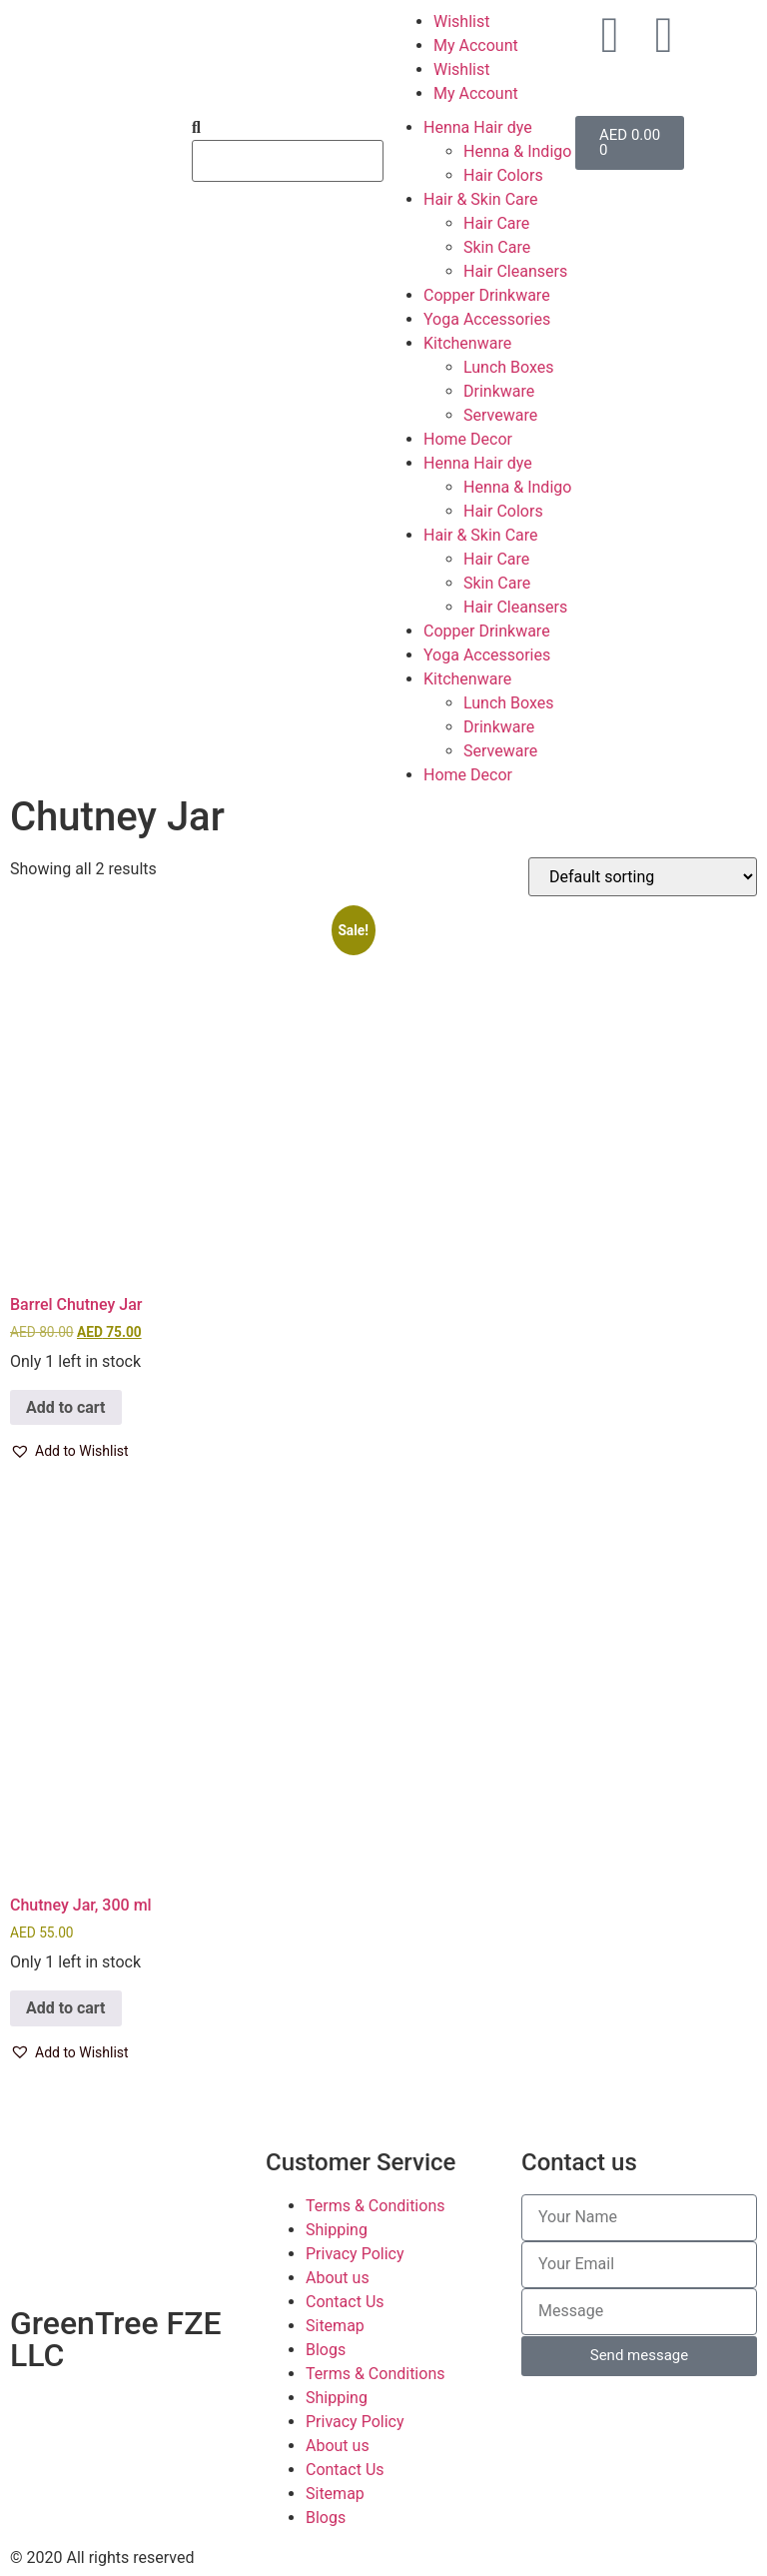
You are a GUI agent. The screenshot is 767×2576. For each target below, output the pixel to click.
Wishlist (461, 21)
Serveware (500, 415)
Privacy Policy (355, 2253)
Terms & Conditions (375, 2205)
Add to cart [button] (66, 1407)
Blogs (326, 2349)
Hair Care (496, 223)
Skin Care (496, 247)
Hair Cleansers (515, 271)
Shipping (337, 2229)
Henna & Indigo (517, 151)
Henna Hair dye (477, 127)
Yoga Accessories (486, 319)
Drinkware (498, 391)
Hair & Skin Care (480, 199)
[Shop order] (642, 876)
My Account (475, 45)
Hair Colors (503, 175)
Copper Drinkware (486, 295)
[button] (69, 1451)
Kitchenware (467, 343)
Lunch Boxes (508, 367)
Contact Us (345, 2301)
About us (338, 2277)
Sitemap (335, 2325)
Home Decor (467, 439)
